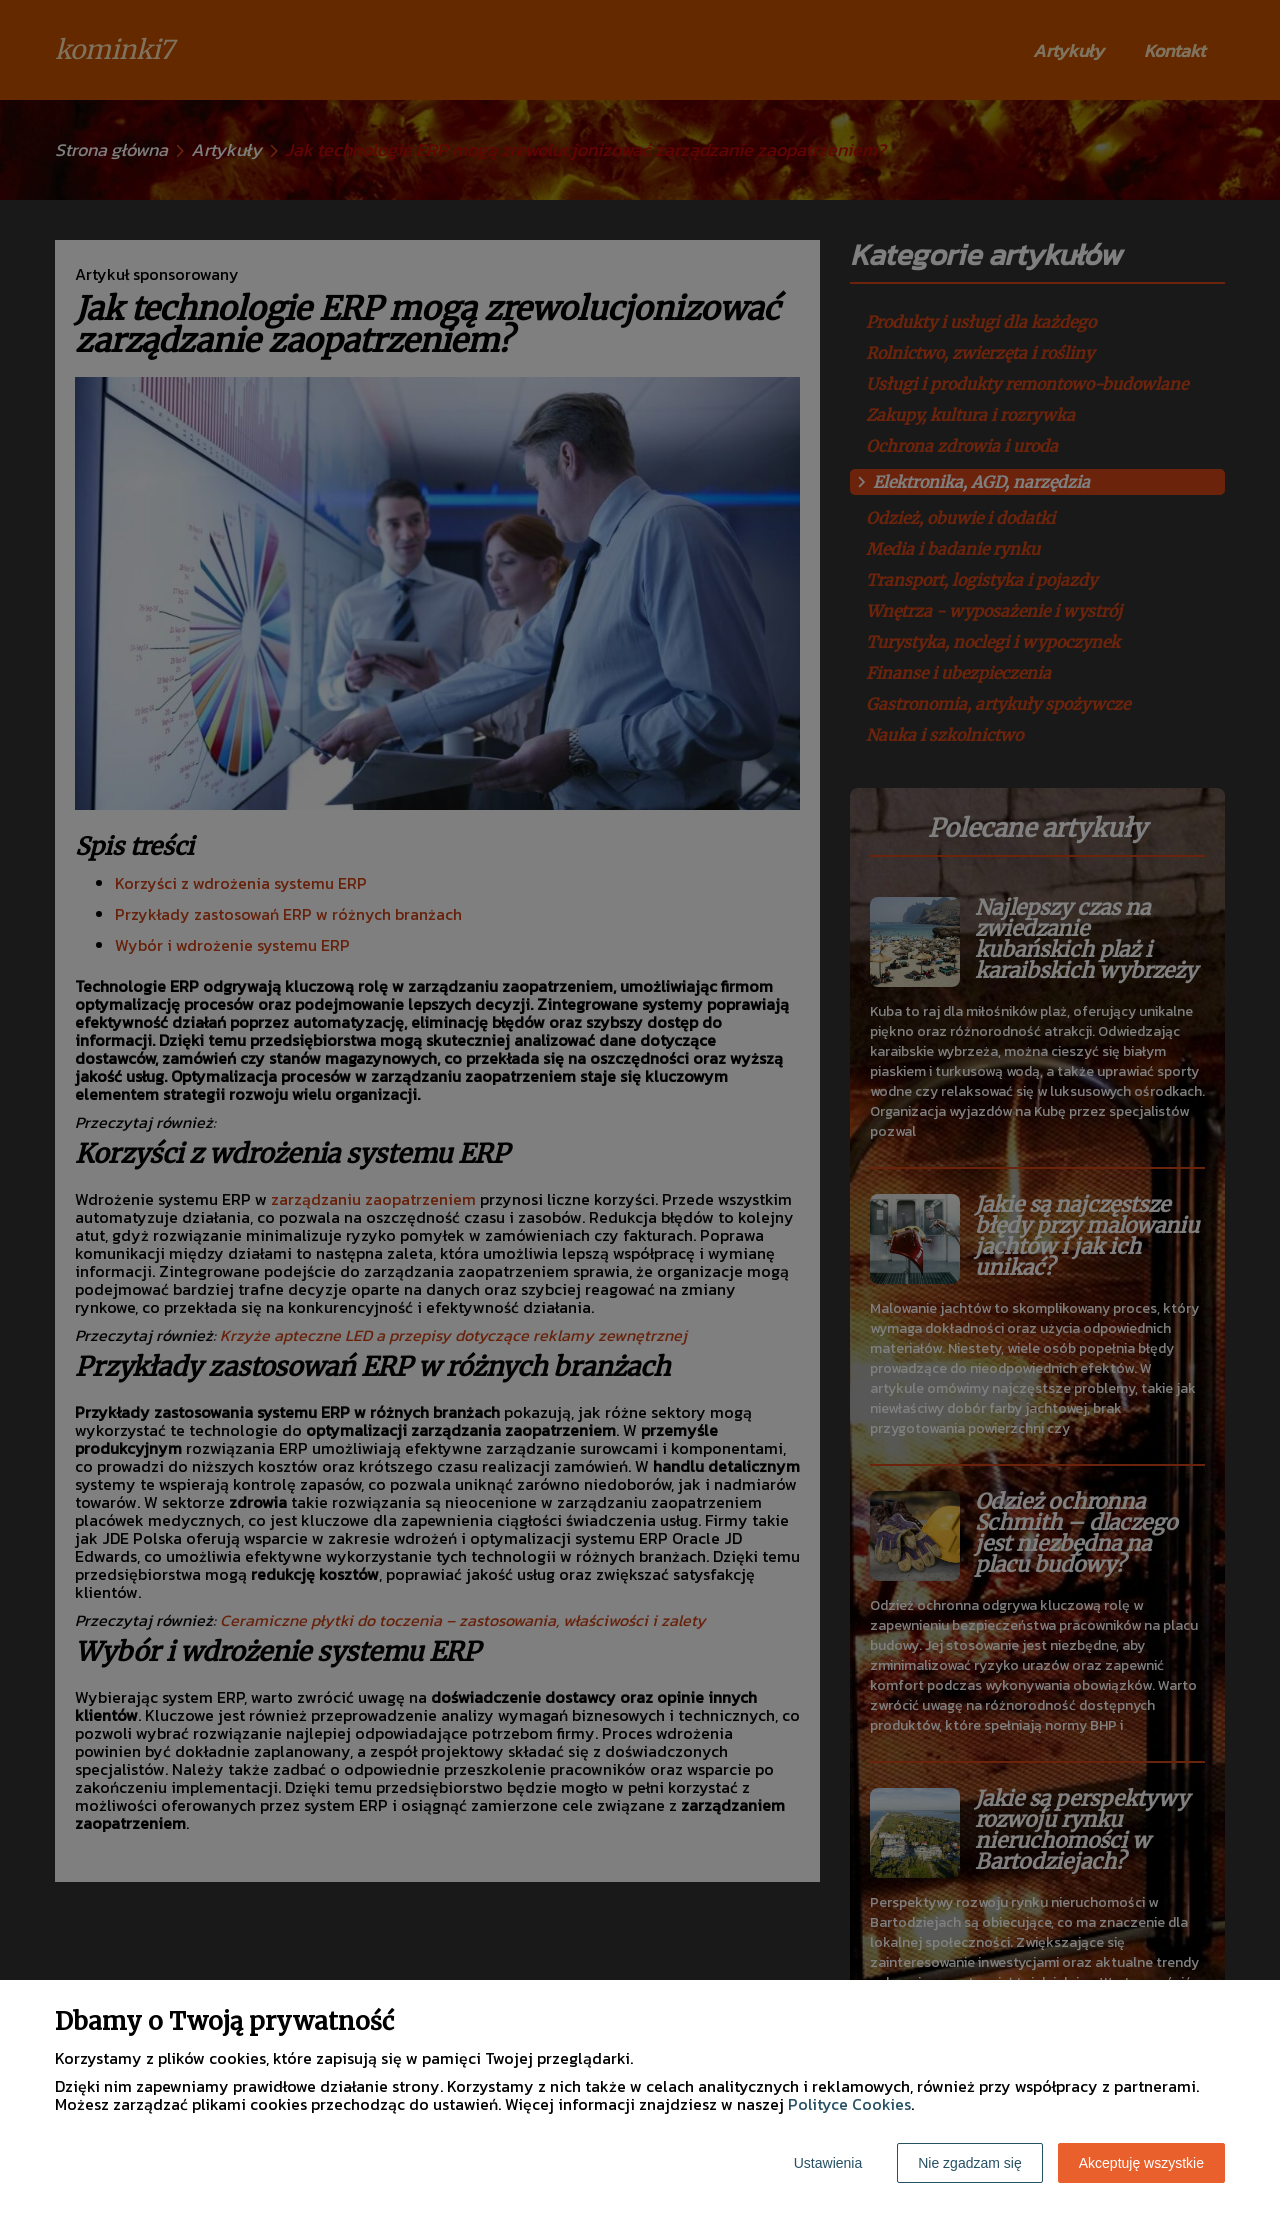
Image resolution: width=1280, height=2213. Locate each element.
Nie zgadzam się (970, 2163)
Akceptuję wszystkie (1141, 2163)
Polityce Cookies (849, 2104)
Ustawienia (828, 2163)
